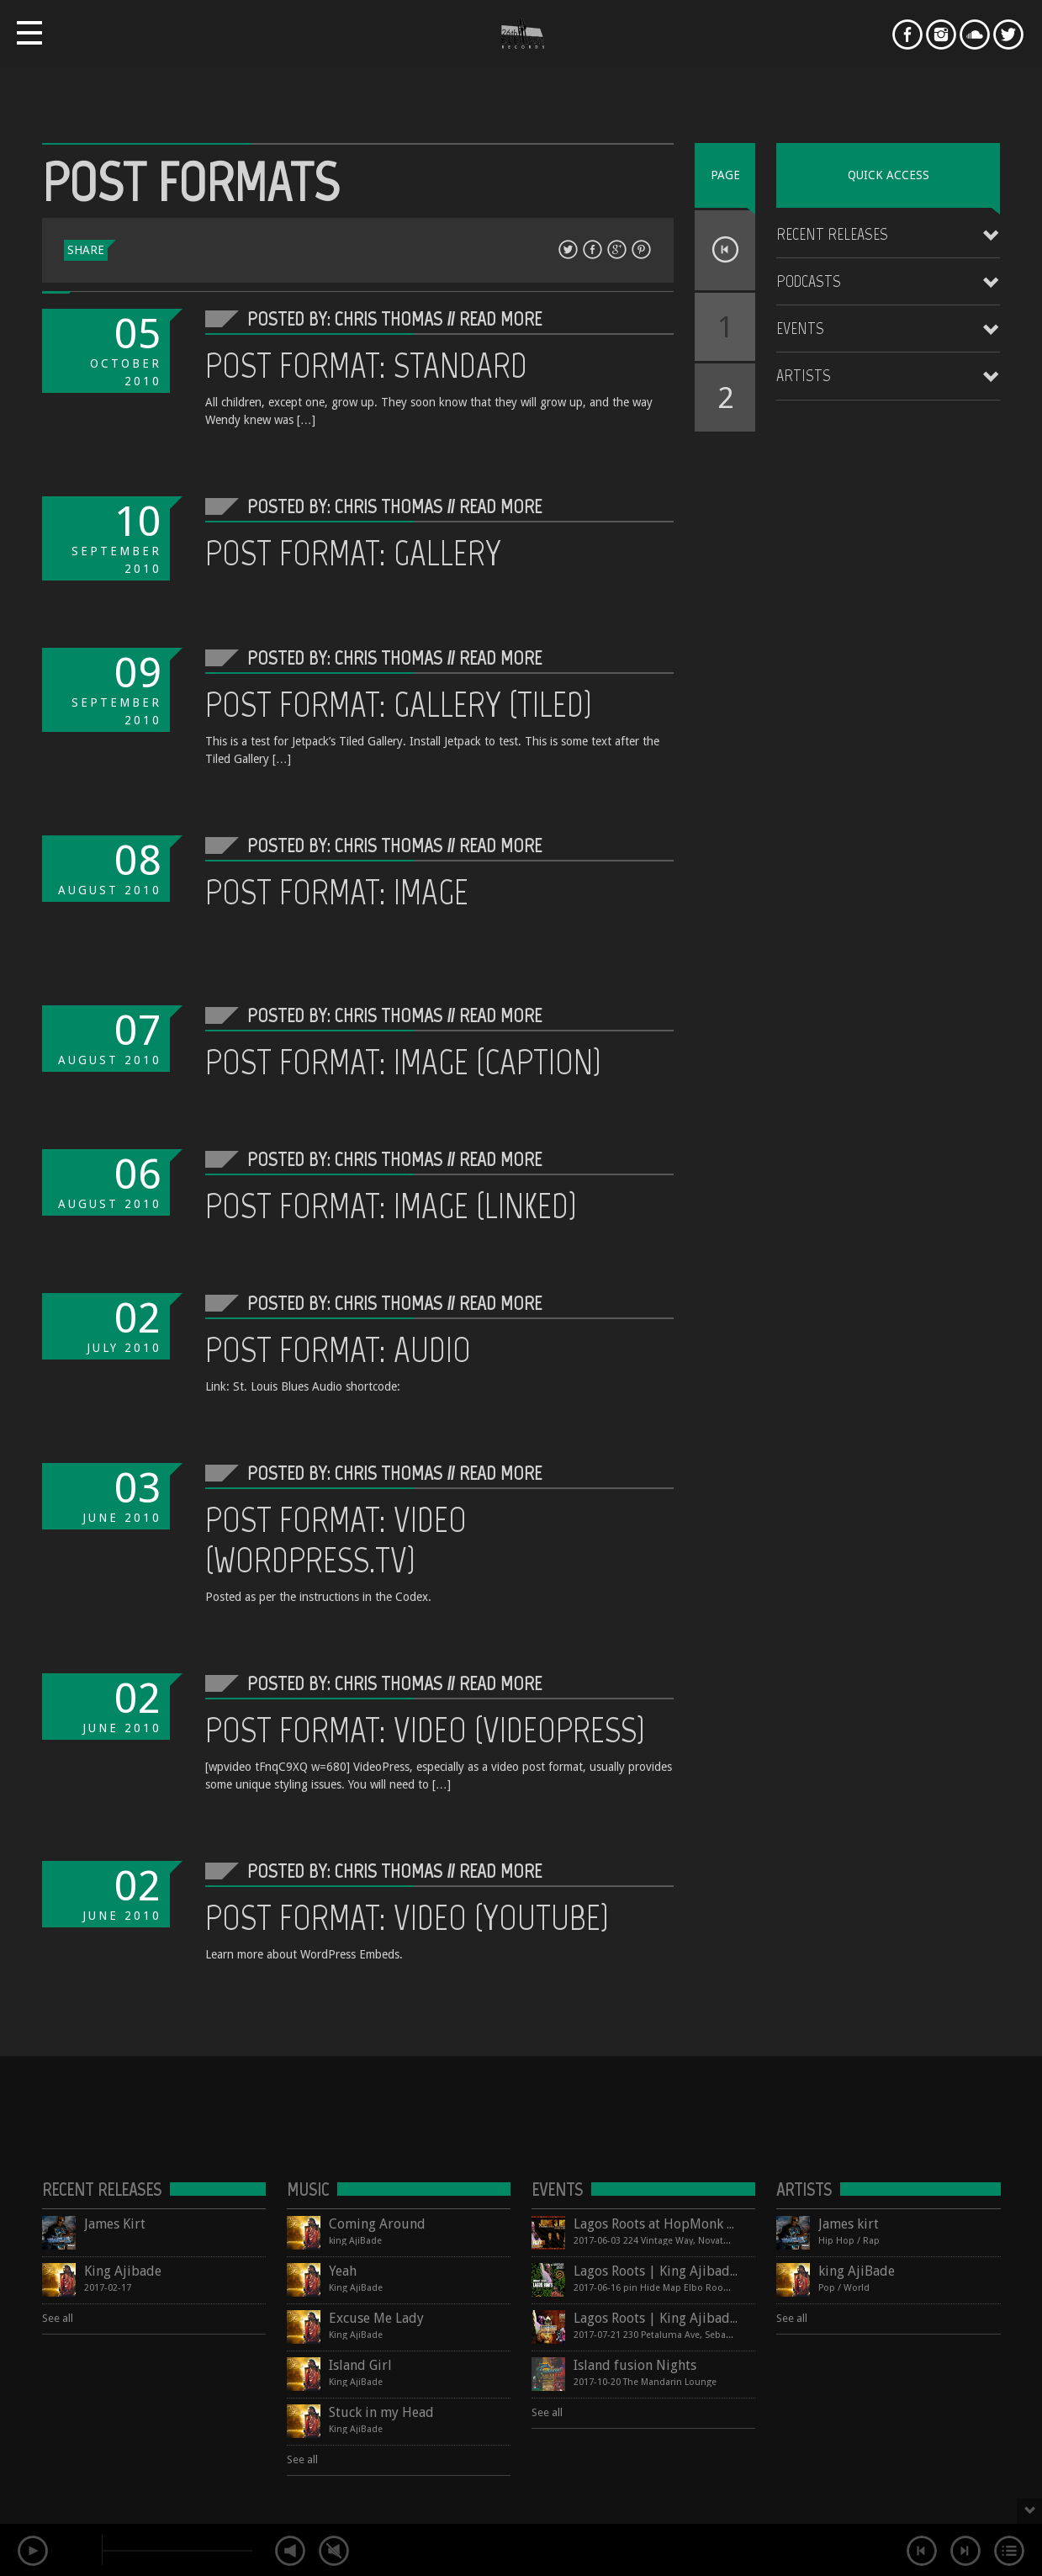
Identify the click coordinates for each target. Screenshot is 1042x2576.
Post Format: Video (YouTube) (407, 1917)
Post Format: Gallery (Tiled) (398, 704)
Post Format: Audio (338, 1349)
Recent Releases (832, 234)
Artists (803, 375)
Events (800, 328)
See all (57, 2318)
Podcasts (808, 281)
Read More (500, 318)
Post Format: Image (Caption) (403, 1062)
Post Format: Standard (366, 365)
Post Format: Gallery (353, 553)
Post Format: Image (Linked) (391, 1205)
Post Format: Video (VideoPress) (425, 1730)
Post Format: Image (336, 892)
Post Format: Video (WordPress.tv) (336, 1539)
